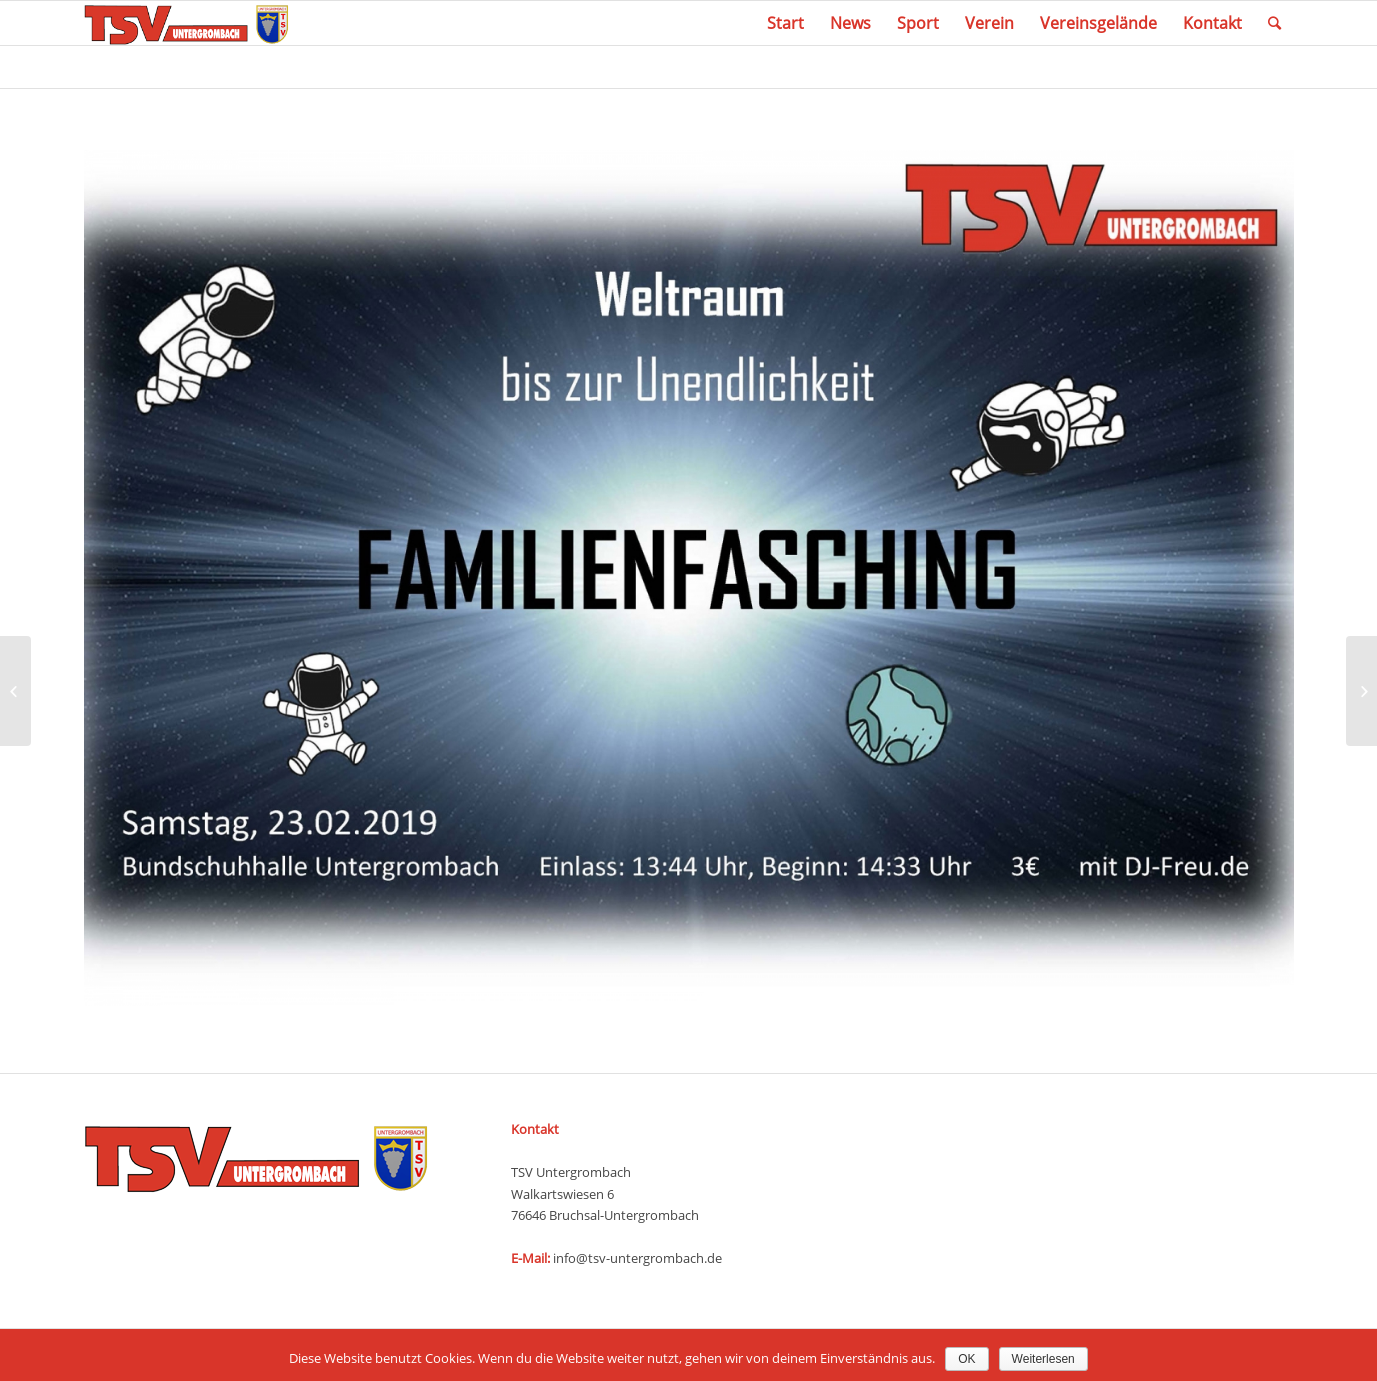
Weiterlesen (1043, 1359)
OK (966, 1359)
